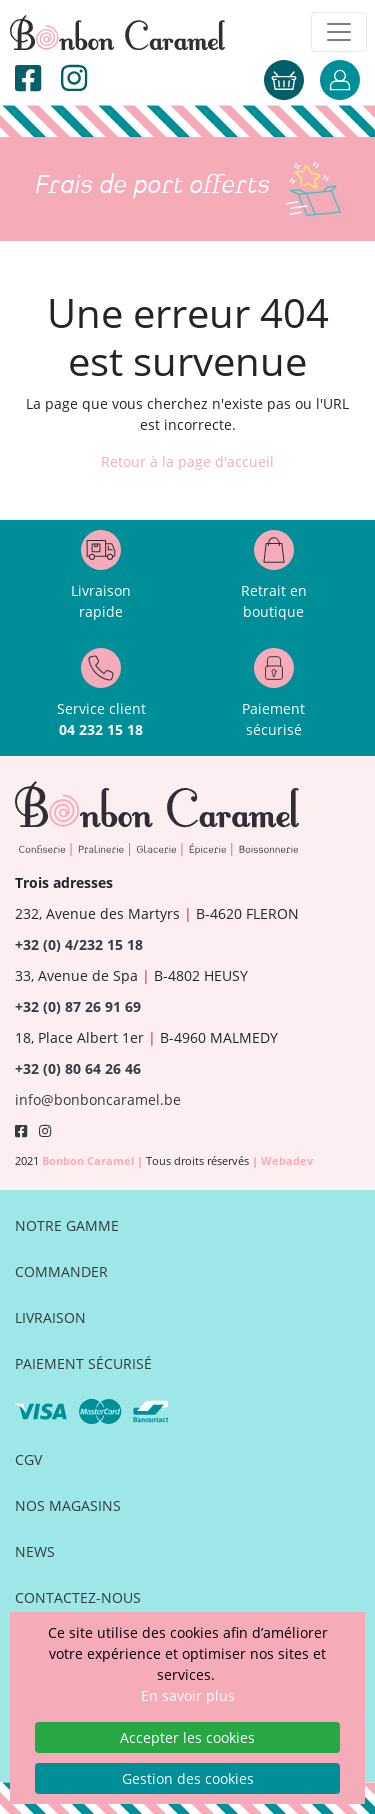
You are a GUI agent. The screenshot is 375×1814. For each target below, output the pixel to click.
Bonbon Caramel (89, 1160)
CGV (28, 1459)
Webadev (287, 1160)
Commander (61, 1271)
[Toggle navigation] (339, 32)
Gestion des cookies (188, 1778)
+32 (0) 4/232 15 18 (79, 944)
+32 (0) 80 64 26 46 (78, 1068)
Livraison (50, 1317)
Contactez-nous (78, 1597)
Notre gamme (67, 1225)
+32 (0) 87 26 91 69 (78, 1006)
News (35, 1551)
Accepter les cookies (187, 1737)
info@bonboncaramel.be (98, 1099)
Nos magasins (68, 1505)
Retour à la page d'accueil (187, 461)
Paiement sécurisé (83, 1363)
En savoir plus (188, 1695)
